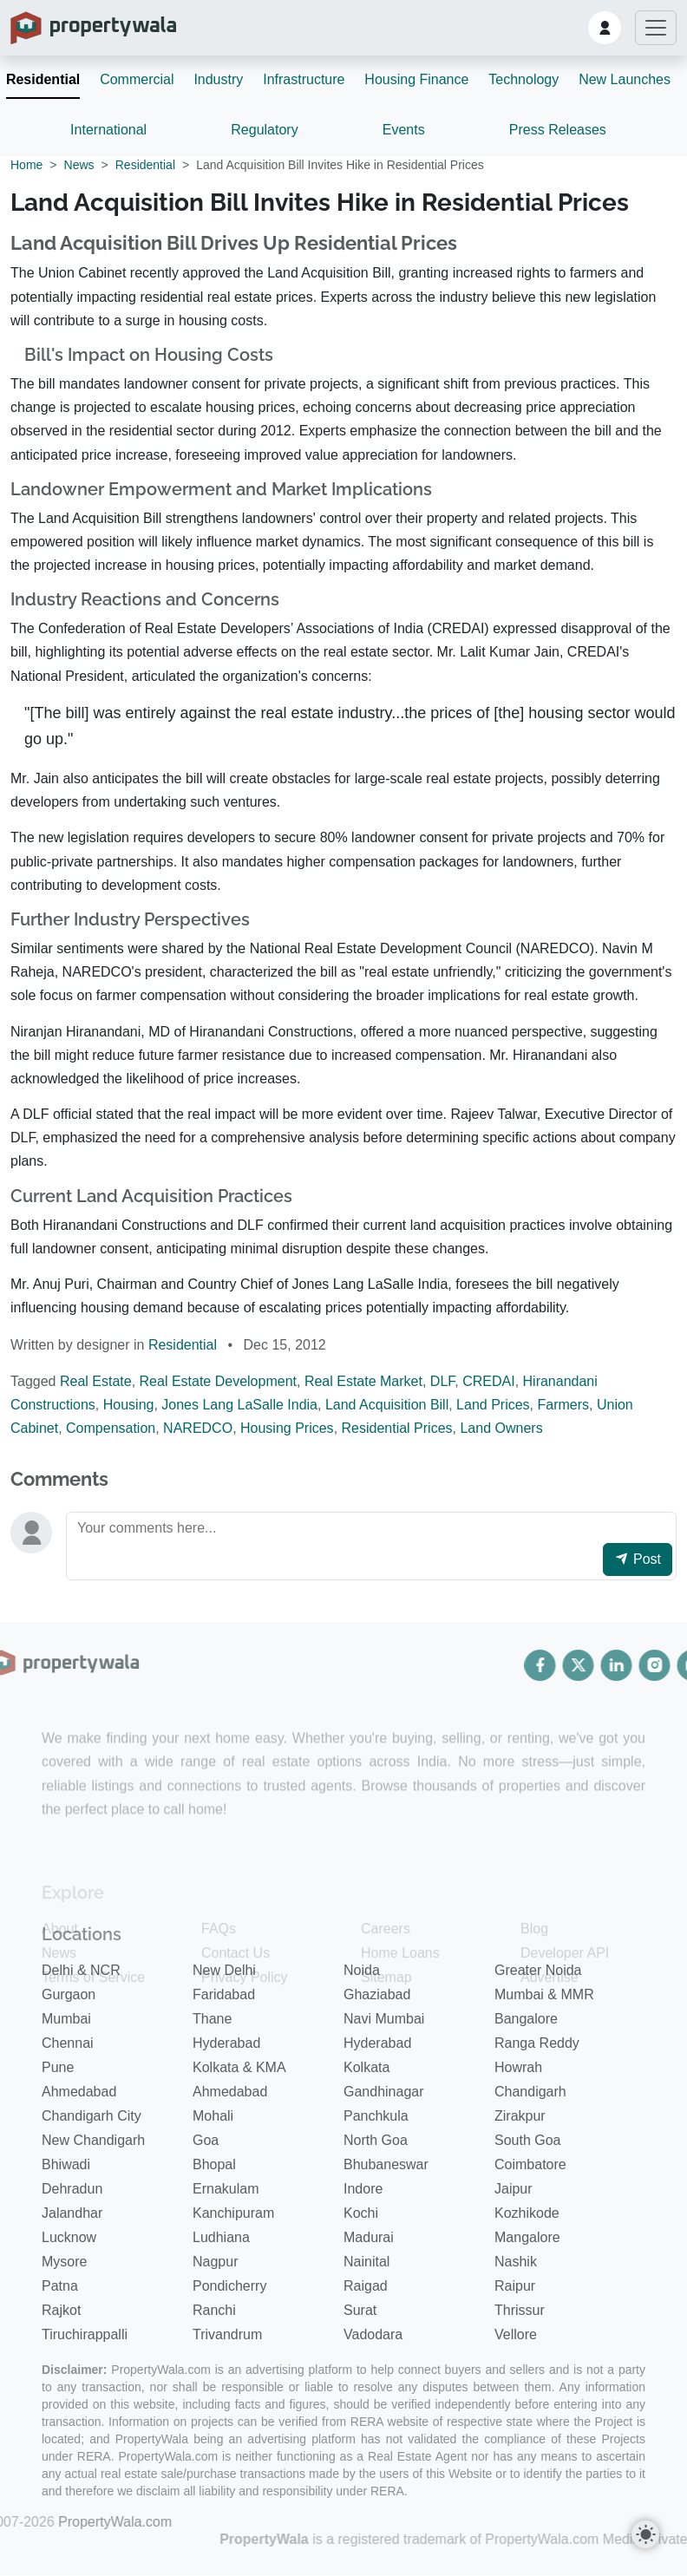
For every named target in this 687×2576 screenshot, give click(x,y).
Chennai (68, 2042)
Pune (58, 2066)
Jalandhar (72, 2212)
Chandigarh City (91, 2115)
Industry (218, 79)
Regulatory (264, 129)
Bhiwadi (66, 2163)
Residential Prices (397, 1428)
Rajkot (61, 2309)
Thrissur (519, 2309)
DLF (442, 1381)
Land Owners (501, 1428)
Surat (360, 2309)
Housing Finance (416, 79)
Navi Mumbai (384, 2017)
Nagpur (215, 2260)
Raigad (366, 2285)
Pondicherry (229, 2285)
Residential (43, 79)
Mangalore (527, 2236)
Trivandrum (227, 2333)
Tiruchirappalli (85, 2333)
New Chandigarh (93, 2139)
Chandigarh (530, 2090)
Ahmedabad (79, 2090)
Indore (363, 2187)
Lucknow (69, 2236)
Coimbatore (530, 2163)
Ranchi (214, 2309)
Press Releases (557, 129)
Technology (523, 79)
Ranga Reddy (536, 2042)
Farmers (564, 1404)
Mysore (64, 2260)
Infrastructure (303, 79)
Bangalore (526, 2017)
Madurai (369, 2236)
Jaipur (513, 2187)
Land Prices (493, 1404)
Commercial (136, 79)
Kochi (361, 2212)
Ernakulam (225, 2187)
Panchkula (376, 2115)
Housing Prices (287, 1428)
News (79, 165)
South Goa (527, 2139)
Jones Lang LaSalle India (239, 1404)
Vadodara (373, 2333)
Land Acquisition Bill (386, 1404)
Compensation (110, 1428)
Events (404, 129)
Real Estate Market (363, 1381)
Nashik (515, 2260)
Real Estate (96, 1381)
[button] (604, 27)
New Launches (625, 79)
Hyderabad (226, 2042)
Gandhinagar (384, 2090)
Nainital (366, 2260)
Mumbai (66, 2017)
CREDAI (488, 1381)
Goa (206, 2139)
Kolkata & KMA (239, 2066)
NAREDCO (197, 1428)
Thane (212, 2017)
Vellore (515, 2333)
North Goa (376, 2139)
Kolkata (366, 2066)
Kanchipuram (233, 2212)
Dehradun (72, 2187)
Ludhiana (221, 2236)
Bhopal (214, 2163)
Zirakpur (520, 2115)
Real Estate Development (218, 1381)
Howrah (518, 2066)
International (108, 129)
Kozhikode (526, 2212)
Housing (128, 1404)
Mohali (213, 2115)
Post (637, 1559)
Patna (60, 2285)
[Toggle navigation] (656, 27)
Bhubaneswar (386, 2163)
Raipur (514, 2285)
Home (26, 165)
